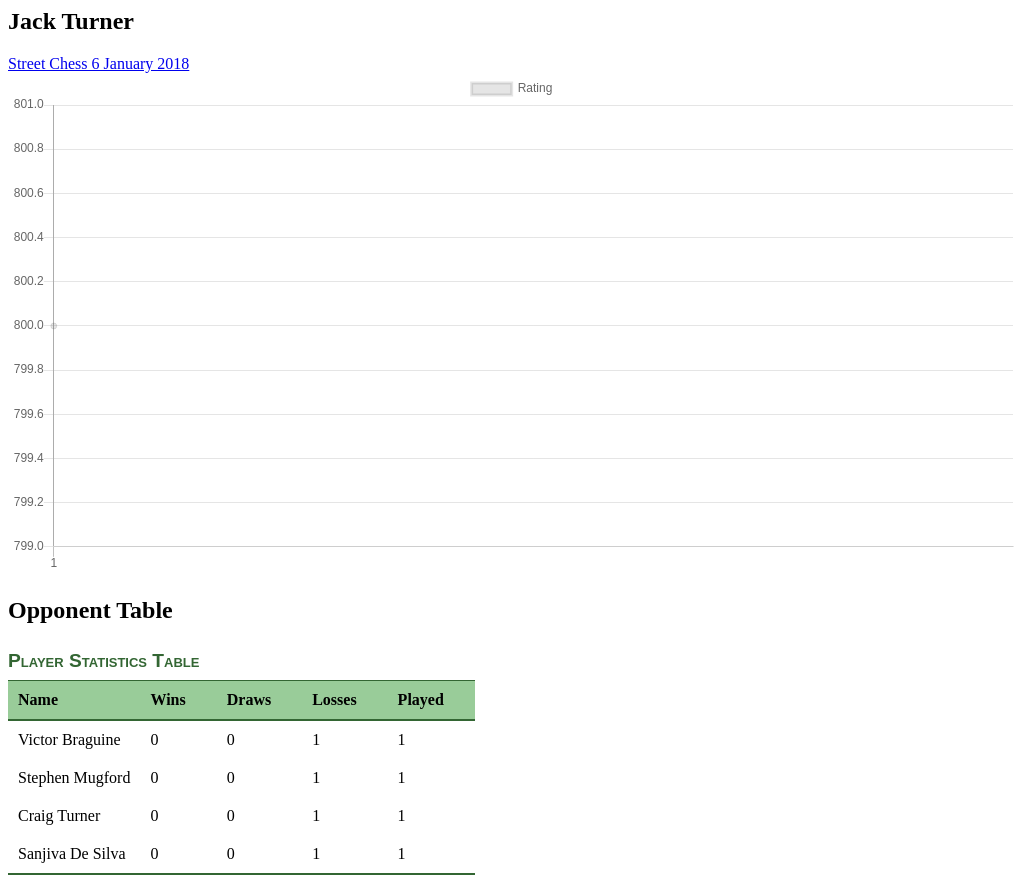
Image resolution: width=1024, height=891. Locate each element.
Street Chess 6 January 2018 (98, 63)
